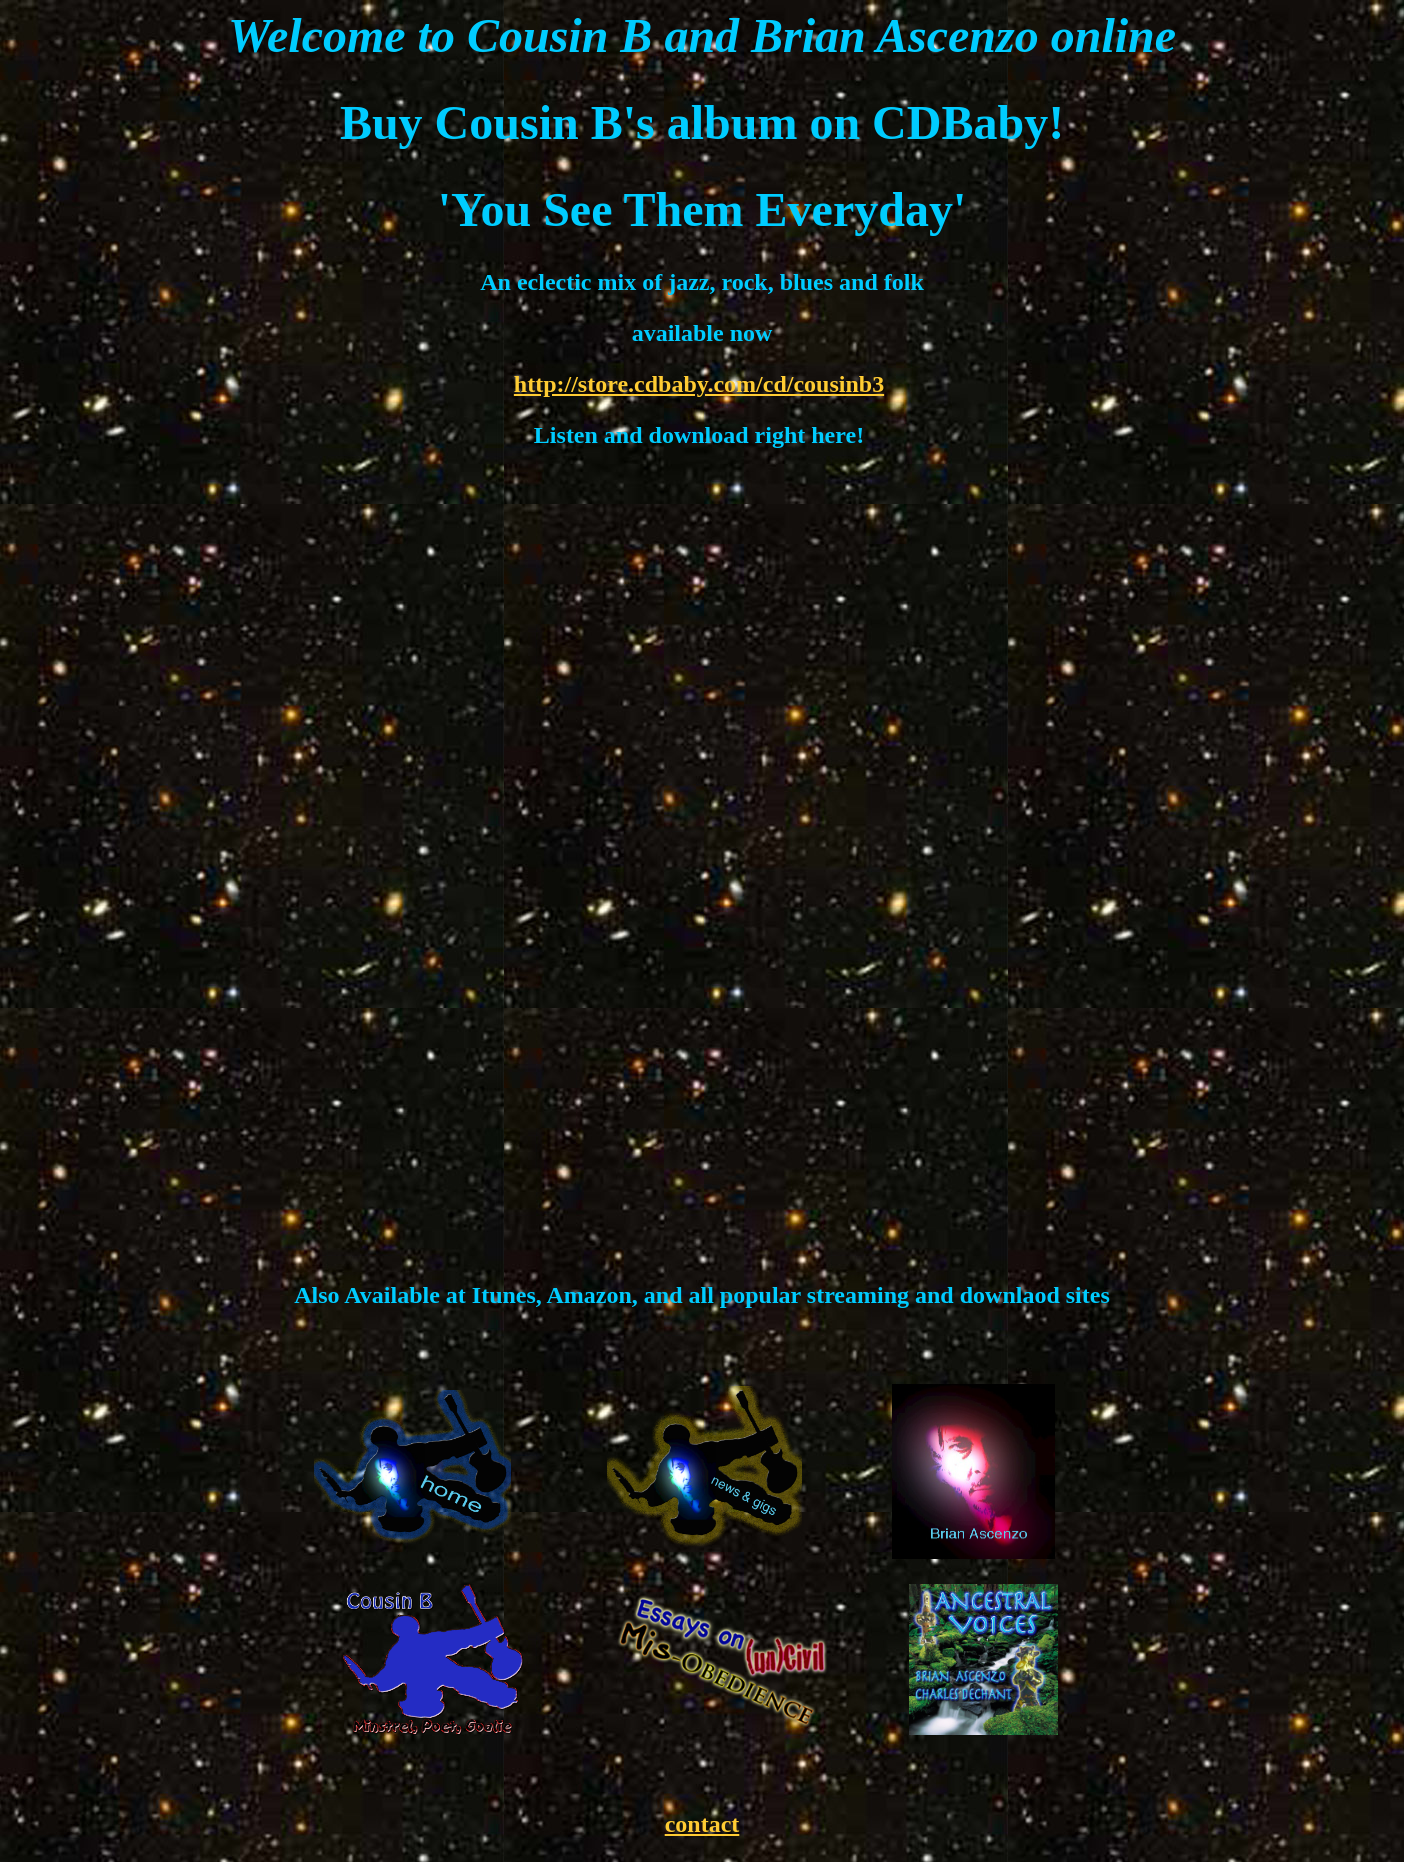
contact (702, 1824)
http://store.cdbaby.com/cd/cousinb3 (699, 384)
